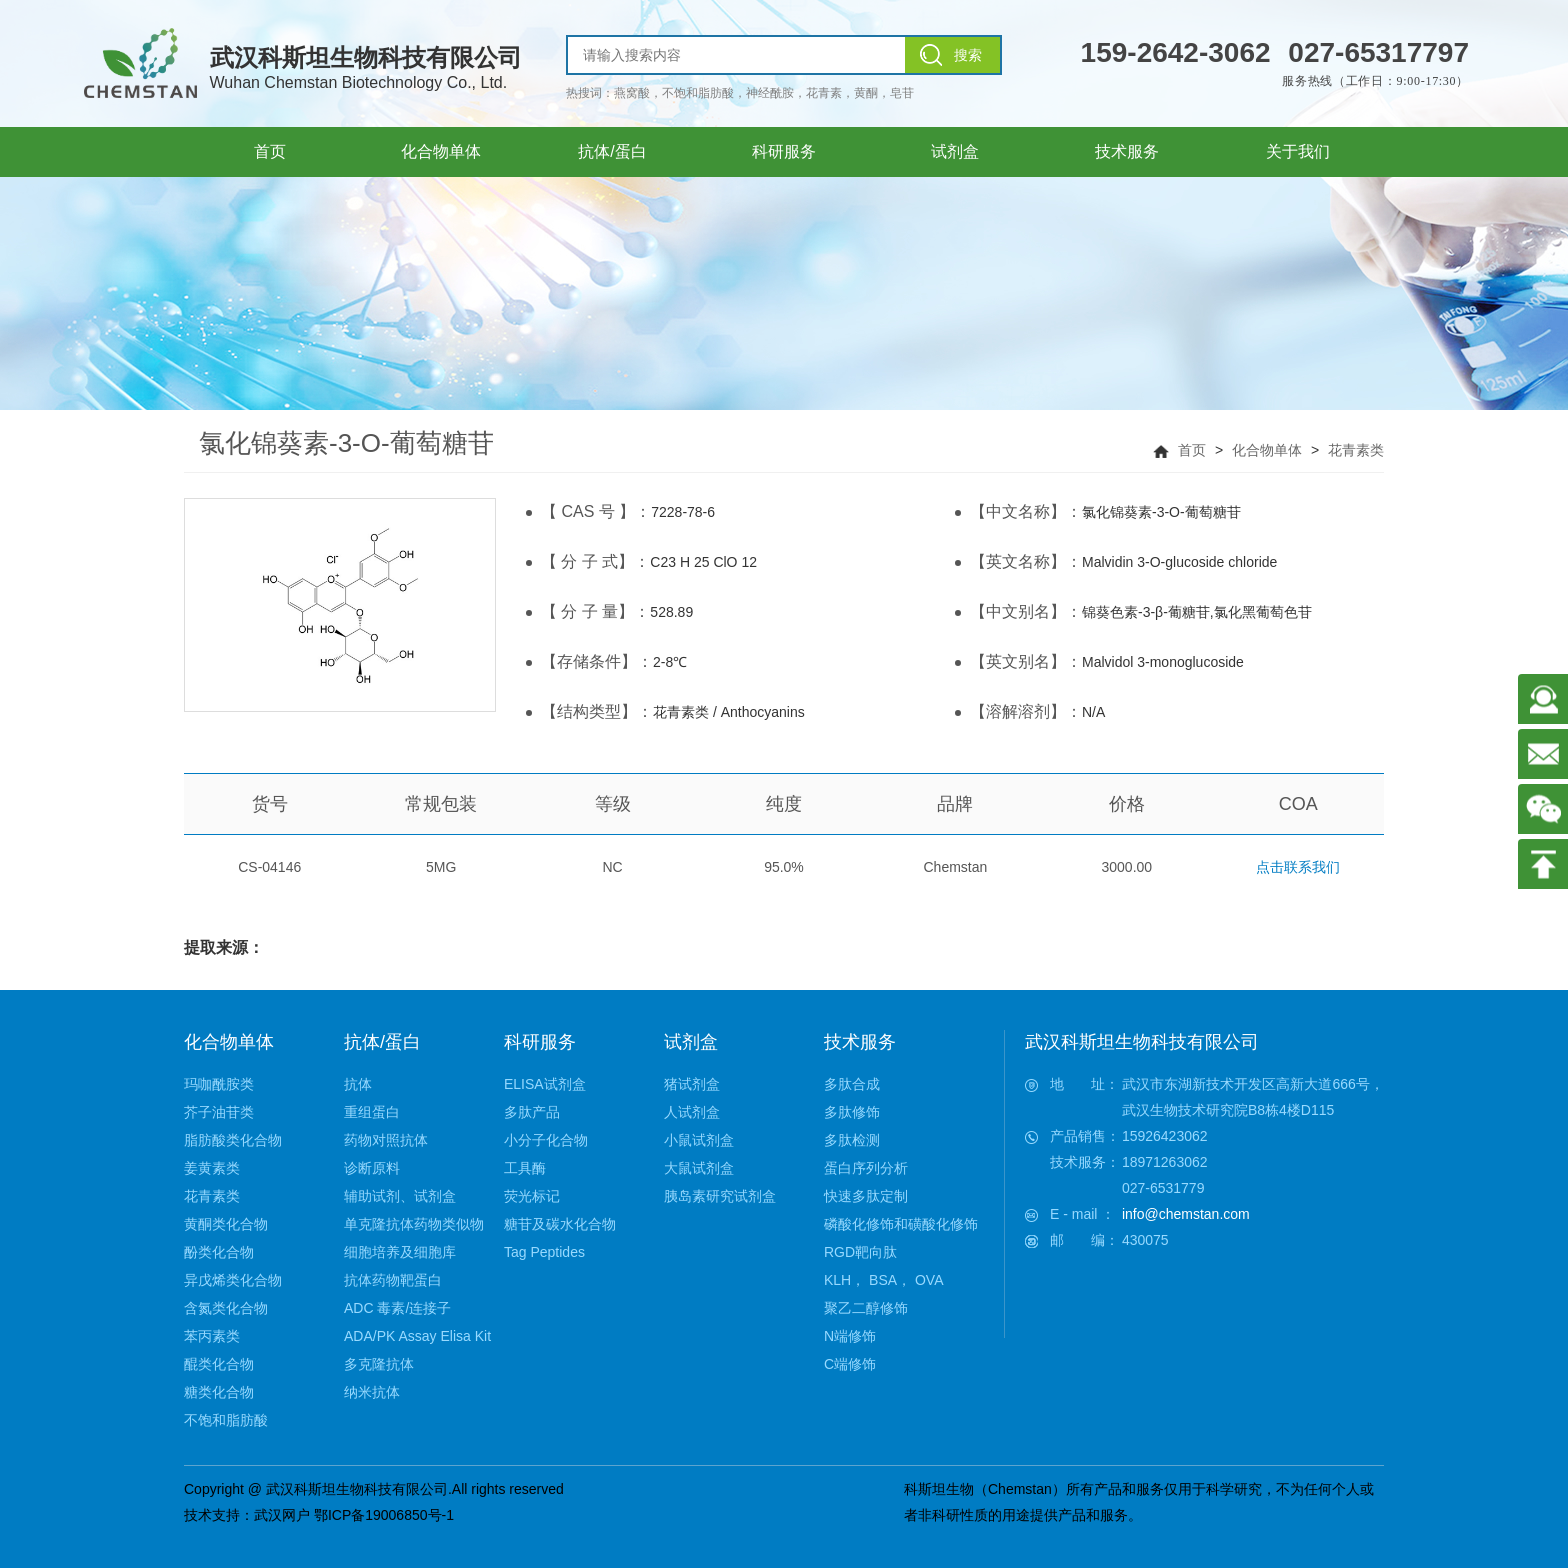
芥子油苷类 (219, 1112)
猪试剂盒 (692, 1084)
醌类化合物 (219, 1364)
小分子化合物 (546, 1140)
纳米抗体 (372, 1392)
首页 (1192, 450)
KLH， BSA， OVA (884, 1280)
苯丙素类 (212, 1336)
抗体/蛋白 (382, 1042)
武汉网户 (282, 1515)
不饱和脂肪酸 (226, 1420)
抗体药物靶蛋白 (393, 1280)
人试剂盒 (692, 1112)
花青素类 (1356, 450)
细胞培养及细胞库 (400, 1252)
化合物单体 (1267, 450)
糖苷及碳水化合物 (560, 1224)
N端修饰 (850, 1336)
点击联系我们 (1298, 867)
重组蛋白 (372, 1112)
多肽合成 (852, 1084)
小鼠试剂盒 (699, 1140)
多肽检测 (852, 1140)
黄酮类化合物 (226, 1224)
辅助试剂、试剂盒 (400, 1196)
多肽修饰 (852, 1112)
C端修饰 (850, 1364)
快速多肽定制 (866, 1196)
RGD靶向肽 (860, 1252)
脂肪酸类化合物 (233, 1140)
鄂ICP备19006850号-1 (384, 1515)
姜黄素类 (212, 1168)
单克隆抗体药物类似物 (414, 1224)
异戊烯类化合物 (233, 1280)
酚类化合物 (219, 1252)
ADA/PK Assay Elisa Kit (417, 1336)
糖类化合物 (219, 1392)
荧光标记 (532, 1196)
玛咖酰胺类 (219, 1084)
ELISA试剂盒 (545, 1084)
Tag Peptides (544, 1252)
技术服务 (860, 1042)
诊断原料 (372, 1168)
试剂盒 (691, 1042)
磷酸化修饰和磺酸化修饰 (901, 1224)
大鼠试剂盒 (699, 1168)
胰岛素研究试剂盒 (720, 1196)
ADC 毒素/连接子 (397, 1308)
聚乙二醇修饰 (866, 1308)
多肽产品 (532, 1112)
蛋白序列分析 (866, 1168)
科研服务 (540, 1042)
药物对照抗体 (386, 1140)
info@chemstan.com (1186, 1214)
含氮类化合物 (226, 1308)
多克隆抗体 (379, 1364)
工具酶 (525, 1168)
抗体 (358, 1084)
